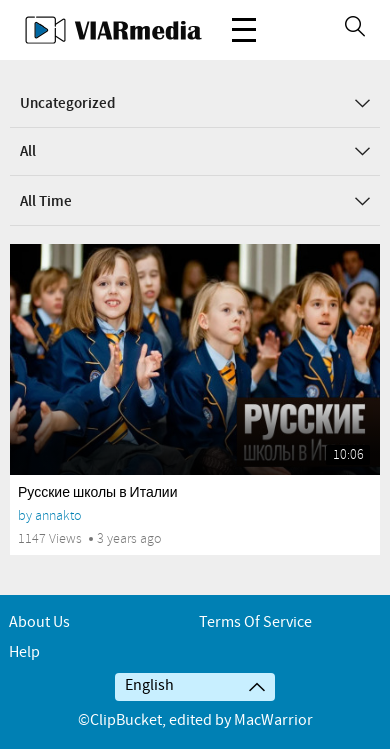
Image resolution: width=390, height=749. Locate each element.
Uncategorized (195, 104)
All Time (195, 202)
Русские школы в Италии (98, 493)
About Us (39, 622)
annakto (58, 515)
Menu (244, 19)
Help (24, 652)
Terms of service (255, 622)
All (195, 152)
